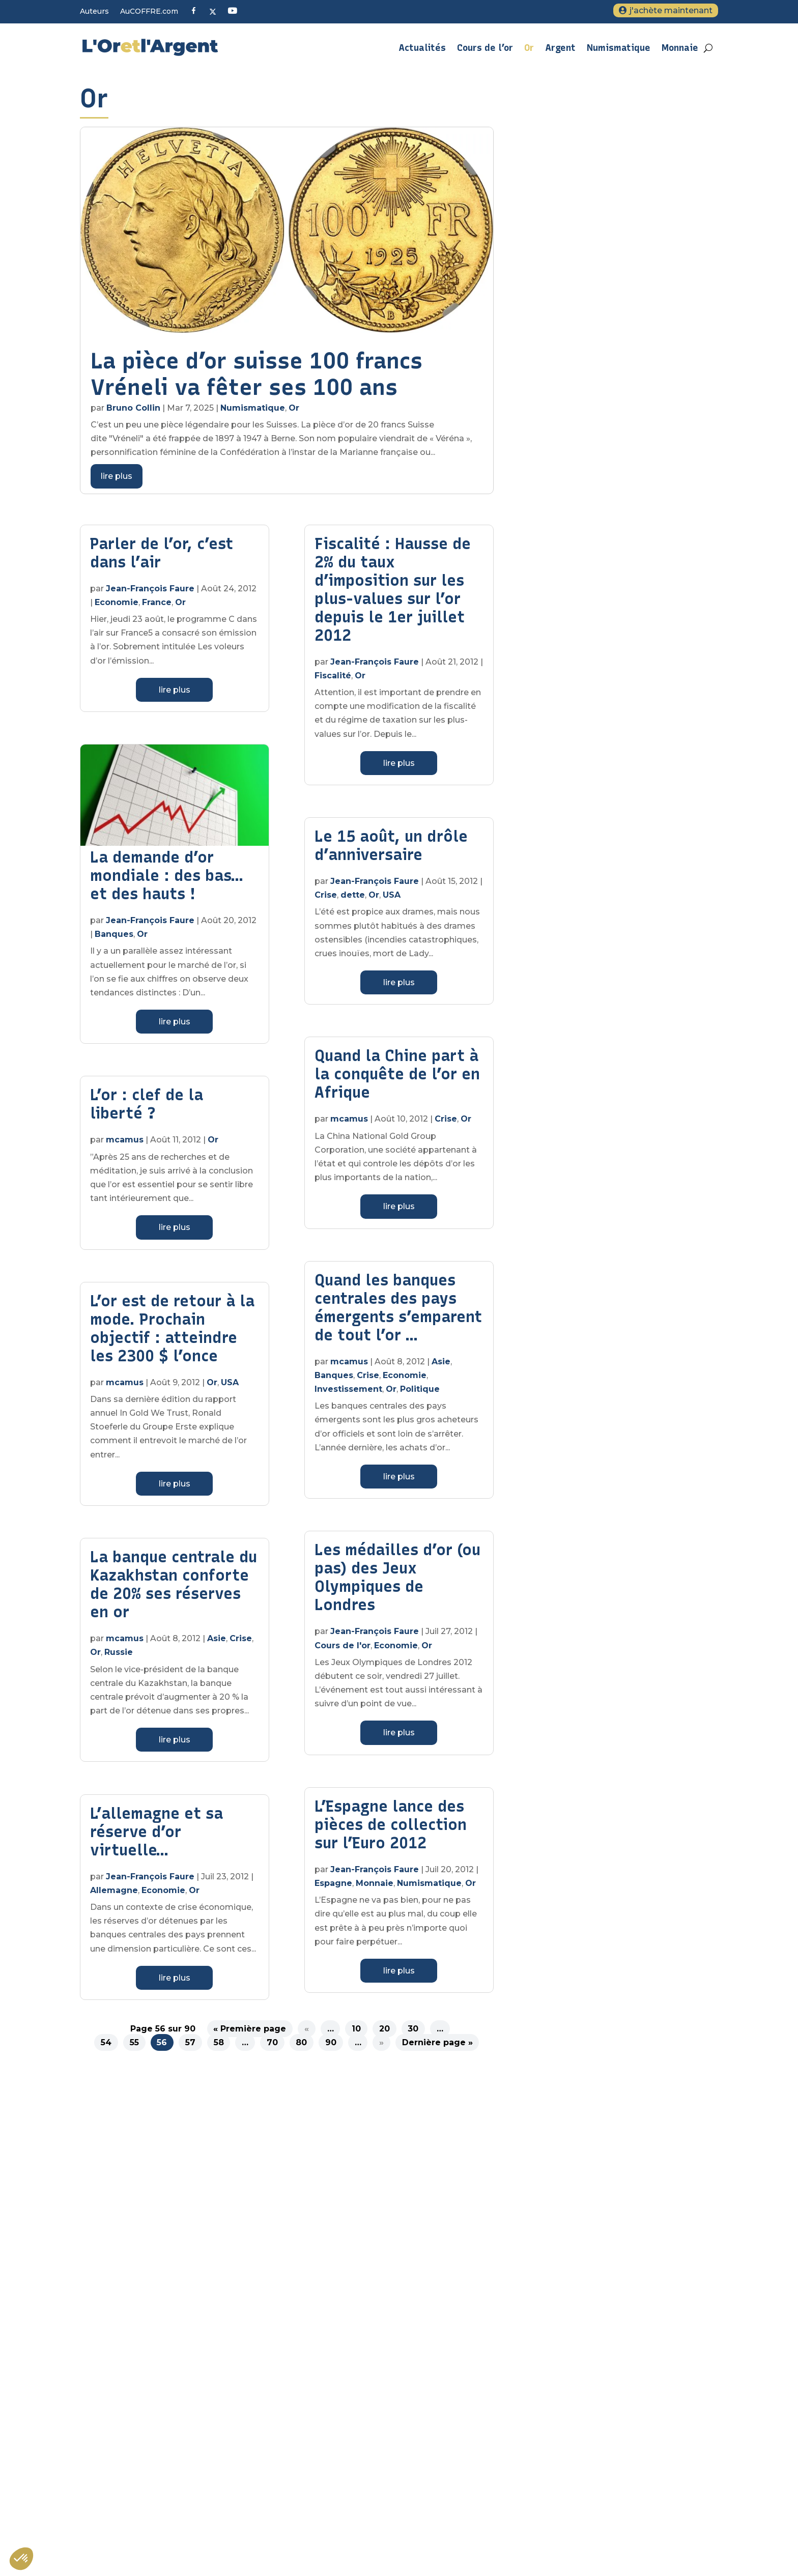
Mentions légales (560, 2328)
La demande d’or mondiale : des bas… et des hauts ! (166, 880)
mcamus (125, 1145)
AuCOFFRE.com (149, 12)
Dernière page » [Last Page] (437, 2047)
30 (413, 2034)
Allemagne (114, 1895)
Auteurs (94, 12)
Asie (216, 1643)
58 (219, 2047)
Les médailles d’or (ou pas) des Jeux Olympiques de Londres (397, 1582)
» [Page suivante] (381, 2047)
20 (384, 2034)
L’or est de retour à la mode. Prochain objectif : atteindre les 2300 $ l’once (172, 1333)
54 (106, 2047)
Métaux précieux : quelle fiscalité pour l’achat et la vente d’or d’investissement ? (620, 2491)
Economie (116, 607)
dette (352, 900)
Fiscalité (333, 680)
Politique (420, 1394)
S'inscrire (178, 2442)
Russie (118, 1657)
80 (301, 2047)
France (157, 607)
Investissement (348, 1394)
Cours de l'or (342, 1650)
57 (190, 2047)
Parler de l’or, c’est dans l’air (161, 558)
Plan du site (551, 2306)
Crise (241, 1643)
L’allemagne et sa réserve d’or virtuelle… (156, 1837)
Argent (560, 47)
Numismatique (618, 47)
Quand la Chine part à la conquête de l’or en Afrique (397, 1079)
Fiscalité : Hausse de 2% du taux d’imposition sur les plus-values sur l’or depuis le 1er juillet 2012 (393, 594)
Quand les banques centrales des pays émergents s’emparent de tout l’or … (398, 1313)
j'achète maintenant (671, 10)
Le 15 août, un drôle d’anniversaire (391, 850)
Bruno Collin (133, 413)
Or (529, 47)
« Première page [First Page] (249, 2034)
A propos (545, 2285)
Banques (114, 939)
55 (134, 2047)
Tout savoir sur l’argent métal (582, 2445)
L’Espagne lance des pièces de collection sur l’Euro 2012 (391, 1829)
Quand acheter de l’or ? (571, 2516)
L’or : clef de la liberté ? (146, 1109)
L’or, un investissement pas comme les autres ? (616, 2466)
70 (272, 2047)
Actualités (422, 47)
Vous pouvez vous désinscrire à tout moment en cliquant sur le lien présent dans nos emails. (294, 2422)
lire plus (116, 481)
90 (330, 2047)
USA (230, 1387)
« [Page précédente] (306, 2034)
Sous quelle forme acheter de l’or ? (592, 2423)
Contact (543, 2349)
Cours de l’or (485, 47)
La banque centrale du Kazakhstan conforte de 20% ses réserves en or (173, 1589)
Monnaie (680, 47)
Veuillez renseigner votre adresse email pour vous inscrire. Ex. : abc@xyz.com (271, 2381)
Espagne (333, 1888)
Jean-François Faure (150, 593)
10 (356, 2034)
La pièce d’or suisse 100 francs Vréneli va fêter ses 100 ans (256, 379)
